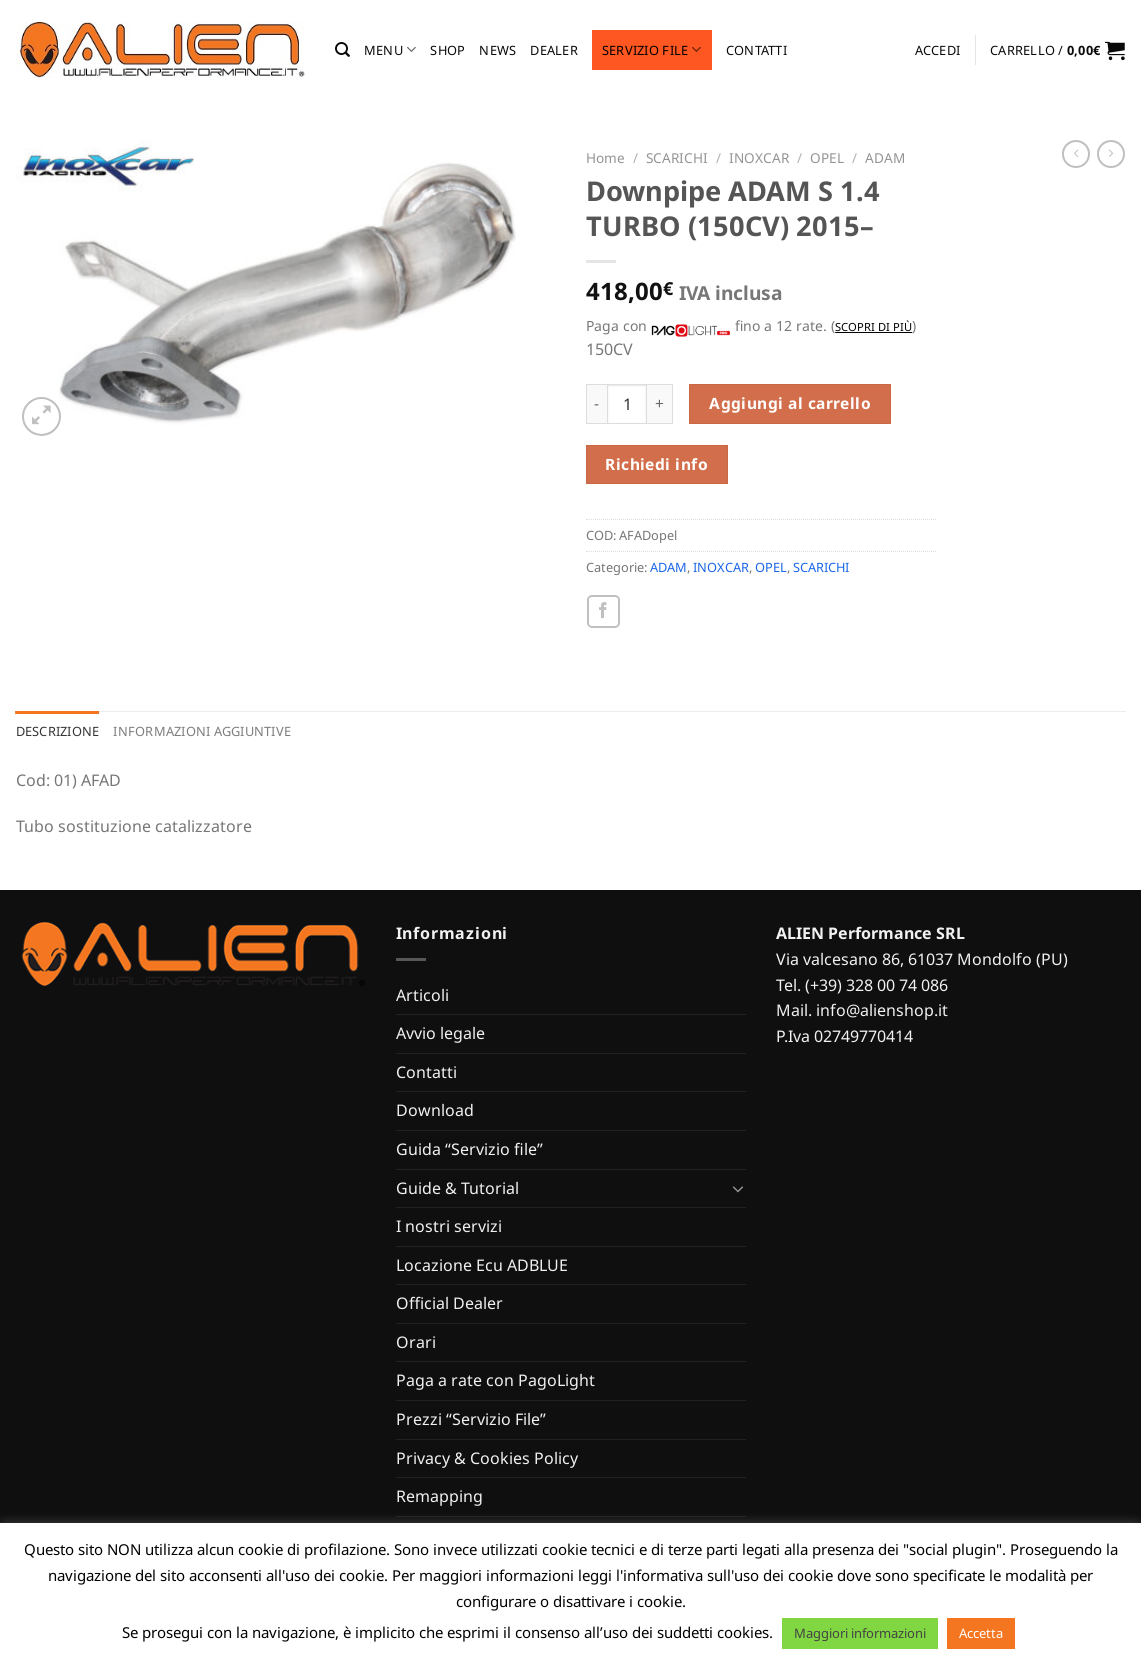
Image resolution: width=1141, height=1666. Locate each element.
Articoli (422, 995)
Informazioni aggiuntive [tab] (202, 731)
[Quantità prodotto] (627, 404)
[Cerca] (342, 50)
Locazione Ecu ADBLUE (482, 1265)
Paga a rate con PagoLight (495, 1380)
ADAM (885, 157)
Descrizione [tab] (58, 731)
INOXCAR (759, 157)
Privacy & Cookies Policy (487, 1458)
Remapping (439, 1496)
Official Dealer (449, 1303)
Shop (447, 50)
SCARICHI (677, 157)
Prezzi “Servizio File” (471, 1419)
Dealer (554, 50)
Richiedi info (656, 464)
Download (435, 1110)
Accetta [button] (981, 1633)
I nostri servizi (449, 1226)
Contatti (756, 50)
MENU (390, 49)
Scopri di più (873, 326)
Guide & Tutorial (457, 1188)
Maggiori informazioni (860, 1633)
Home (605, 157)
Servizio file (652, 49)
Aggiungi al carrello (790, 403)
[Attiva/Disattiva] (738, 1188)
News (497, 50)
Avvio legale (440, 1033)
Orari (416, 1342)
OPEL (827, 157)
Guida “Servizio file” (469, 1149)
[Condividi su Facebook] (603, 611)
